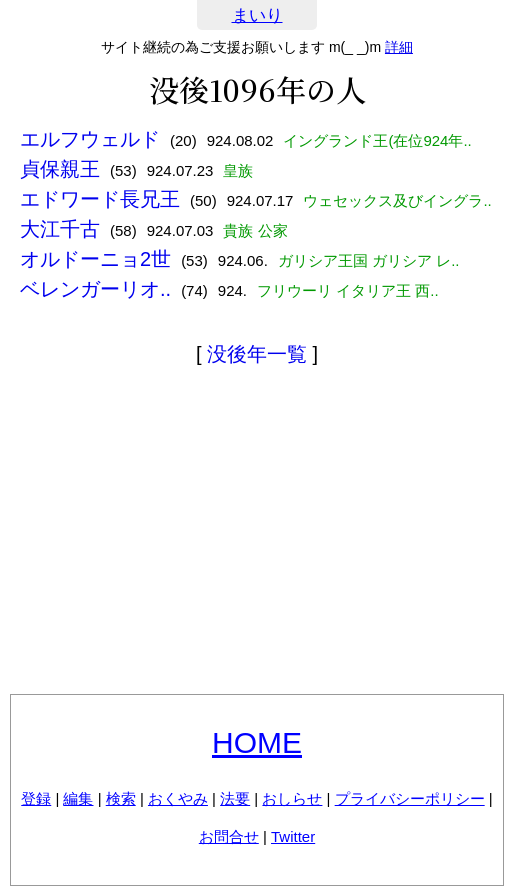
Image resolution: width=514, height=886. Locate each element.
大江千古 (60, 229)
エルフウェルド (90, 139)
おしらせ (292, 798)
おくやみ (178, 798)
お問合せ (229, 836)
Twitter (293, 836)
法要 (235, 798)
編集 (78, 798)
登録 (36, 798)
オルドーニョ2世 (95, 259)
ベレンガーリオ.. (95, 289)
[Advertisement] (257, 534)
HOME (257, 742)
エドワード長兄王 (100, 199)
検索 (121, 798)
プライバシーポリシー (410, 798)
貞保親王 (60, 169)
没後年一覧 (257, 354)
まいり (257, 15)
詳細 (399, 47)
